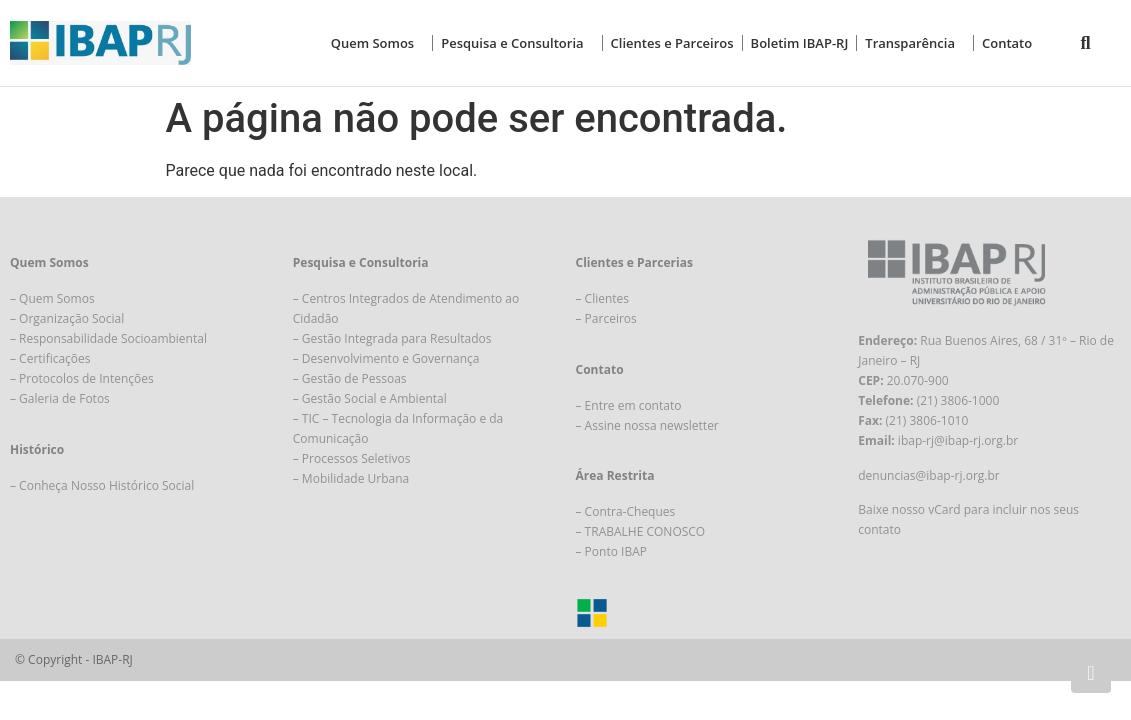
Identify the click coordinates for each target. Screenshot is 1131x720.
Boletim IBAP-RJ (800, 43)
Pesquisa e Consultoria (517, 43)
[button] (1085, 43)
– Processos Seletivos (352, 458)
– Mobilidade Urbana (351, 478)
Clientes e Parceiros (672, 43)
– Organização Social (67, 318)
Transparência (915, 43)
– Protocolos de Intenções (82, 378)
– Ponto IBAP (611, 551)
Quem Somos (378, 43)
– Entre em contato (629, 405)
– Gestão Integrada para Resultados (392, 338)
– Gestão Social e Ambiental (370, 398)
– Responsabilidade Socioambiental (108, 338)
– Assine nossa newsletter (647, 425)
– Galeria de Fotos (60, 398)
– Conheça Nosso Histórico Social (102, 485)
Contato (1007, 43)
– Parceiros (606, 318)
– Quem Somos (52, 298)
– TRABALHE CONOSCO (641, 531)
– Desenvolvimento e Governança (386, 358)
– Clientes (603, 298)
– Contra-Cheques (626, 511)
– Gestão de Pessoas (350, 378)
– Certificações (50, 358)
